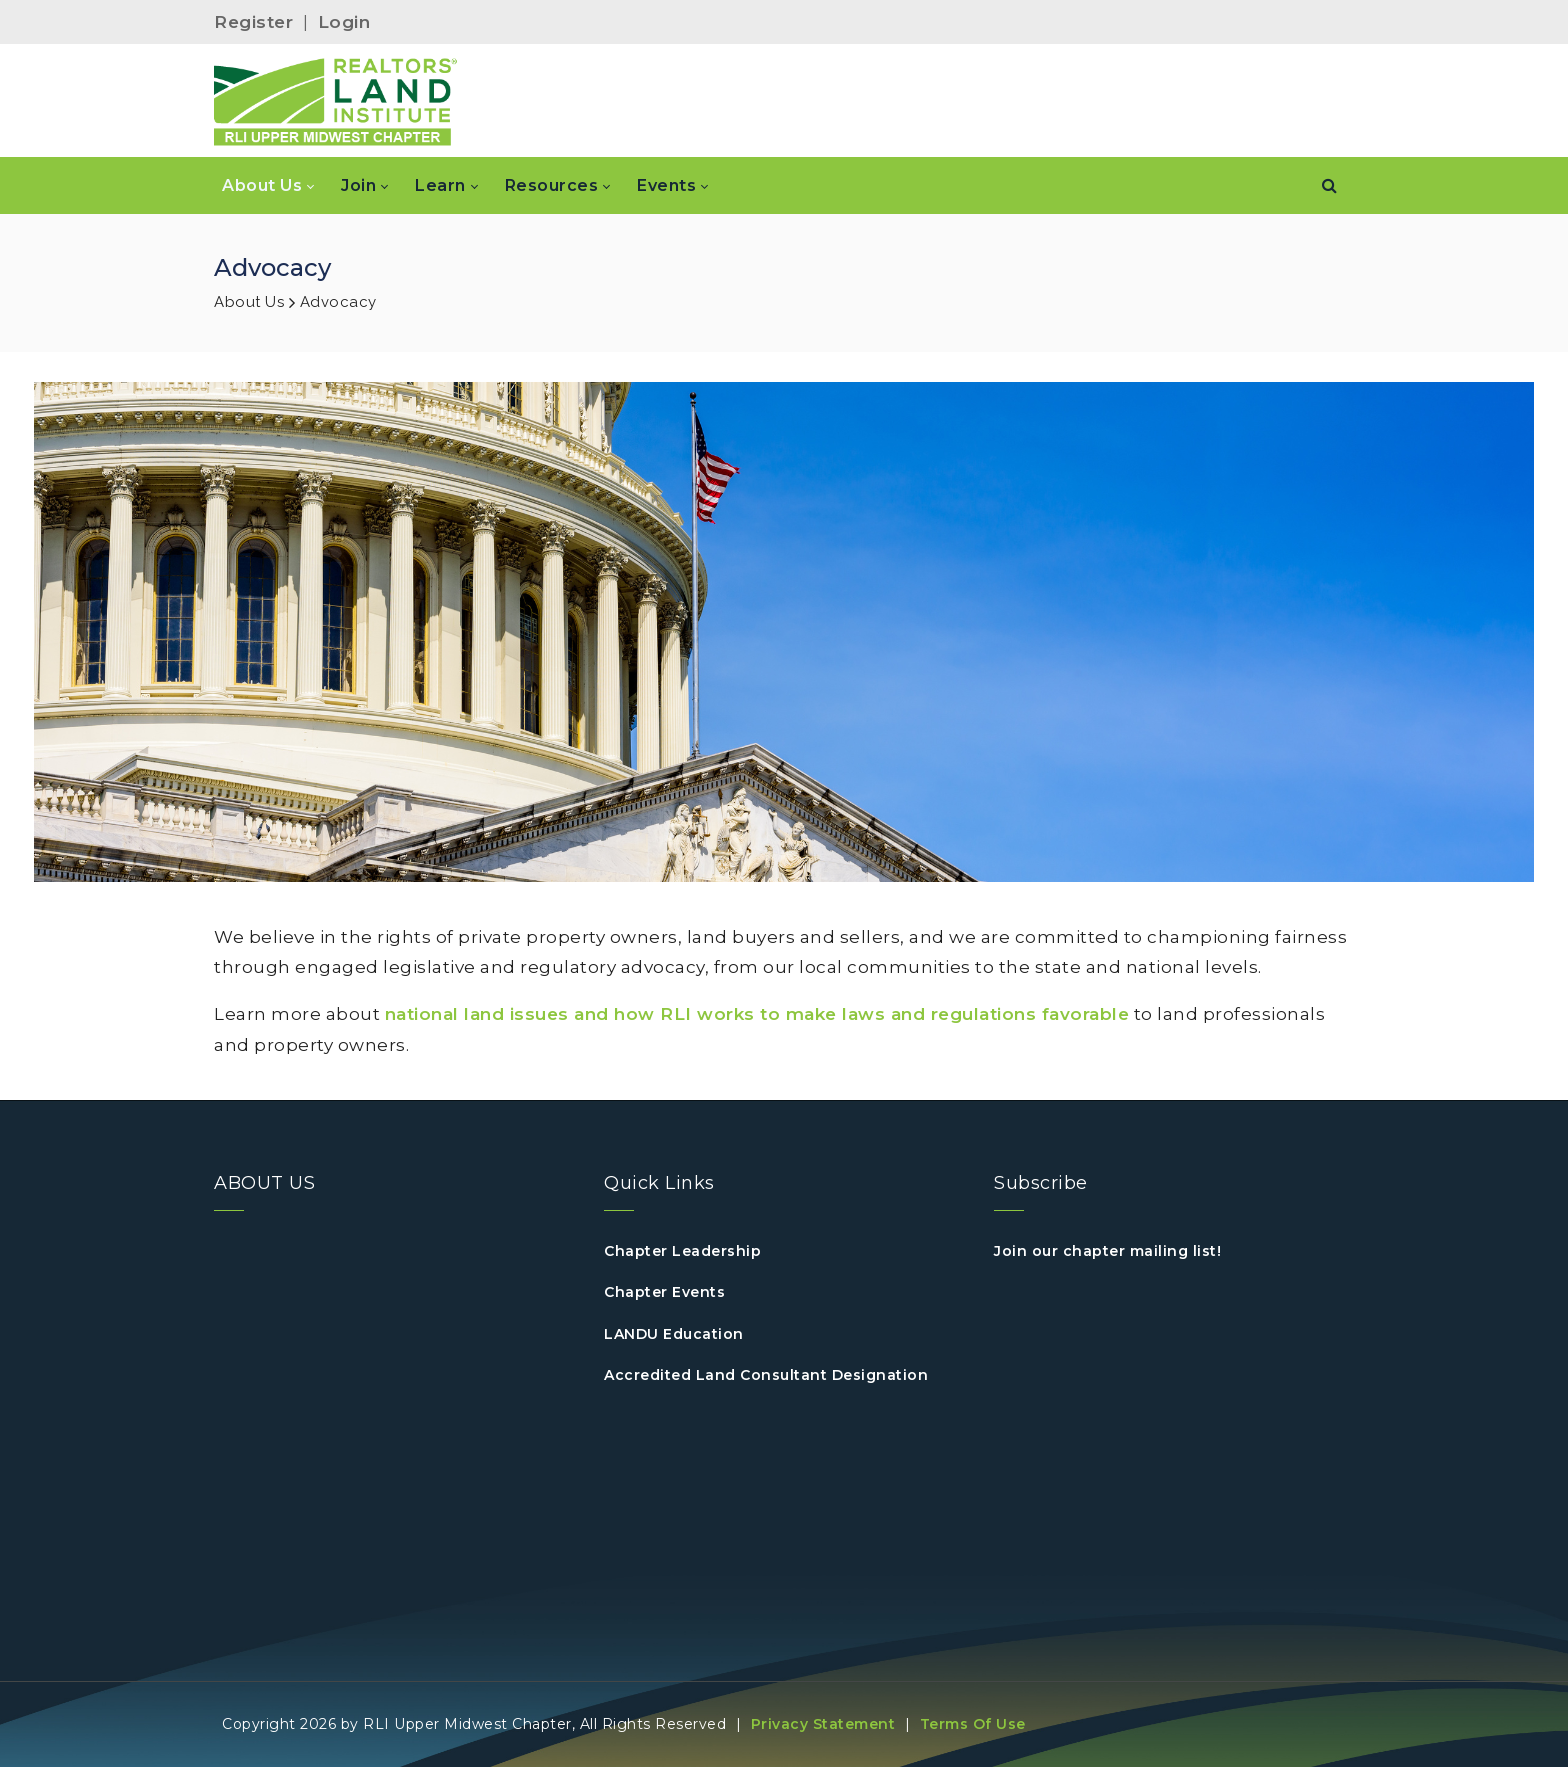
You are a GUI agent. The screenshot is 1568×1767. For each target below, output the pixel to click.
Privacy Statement (823, 1724)
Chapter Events (664, 1292)
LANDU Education (674, 1334)
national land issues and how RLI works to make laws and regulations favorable (757, 1014)
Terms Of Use (973, 1724)
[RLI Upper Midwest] (336, 101)
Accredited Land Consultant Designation (766, 1375)
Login (344, 22)
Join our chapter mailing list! (1107, 1251)
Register (253, 22)
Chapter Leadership (682, 1251)
